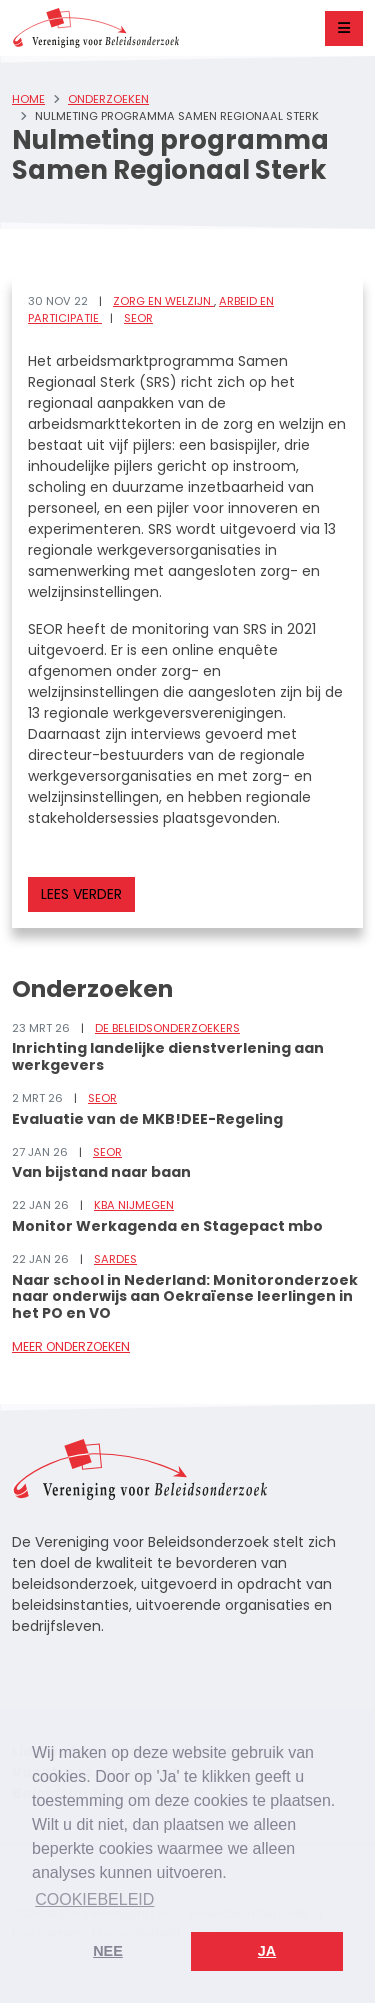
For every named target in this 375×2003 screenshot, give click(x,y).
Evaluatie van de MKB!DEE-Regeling (147, 1119)
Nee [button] (108, 1951)
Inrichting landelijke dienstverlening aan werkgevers (168, 1056)
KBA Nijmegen (134, 1205)
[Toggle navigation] (344, 28)
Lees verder (81, 894)
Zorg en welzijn (163, 301)
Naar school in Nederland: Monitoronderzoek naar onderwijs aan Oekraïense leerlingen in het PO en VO (185, 1297)
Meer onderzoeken (71, 1346)
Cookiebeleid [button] (94, 1899)
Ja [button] (267, 1951)
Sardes (115, 1259)
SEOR (138, 318)
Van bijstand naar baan (101, 1172)
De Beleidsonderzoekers (167, 1028)
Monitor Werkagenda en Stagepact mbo (167, 1226)
